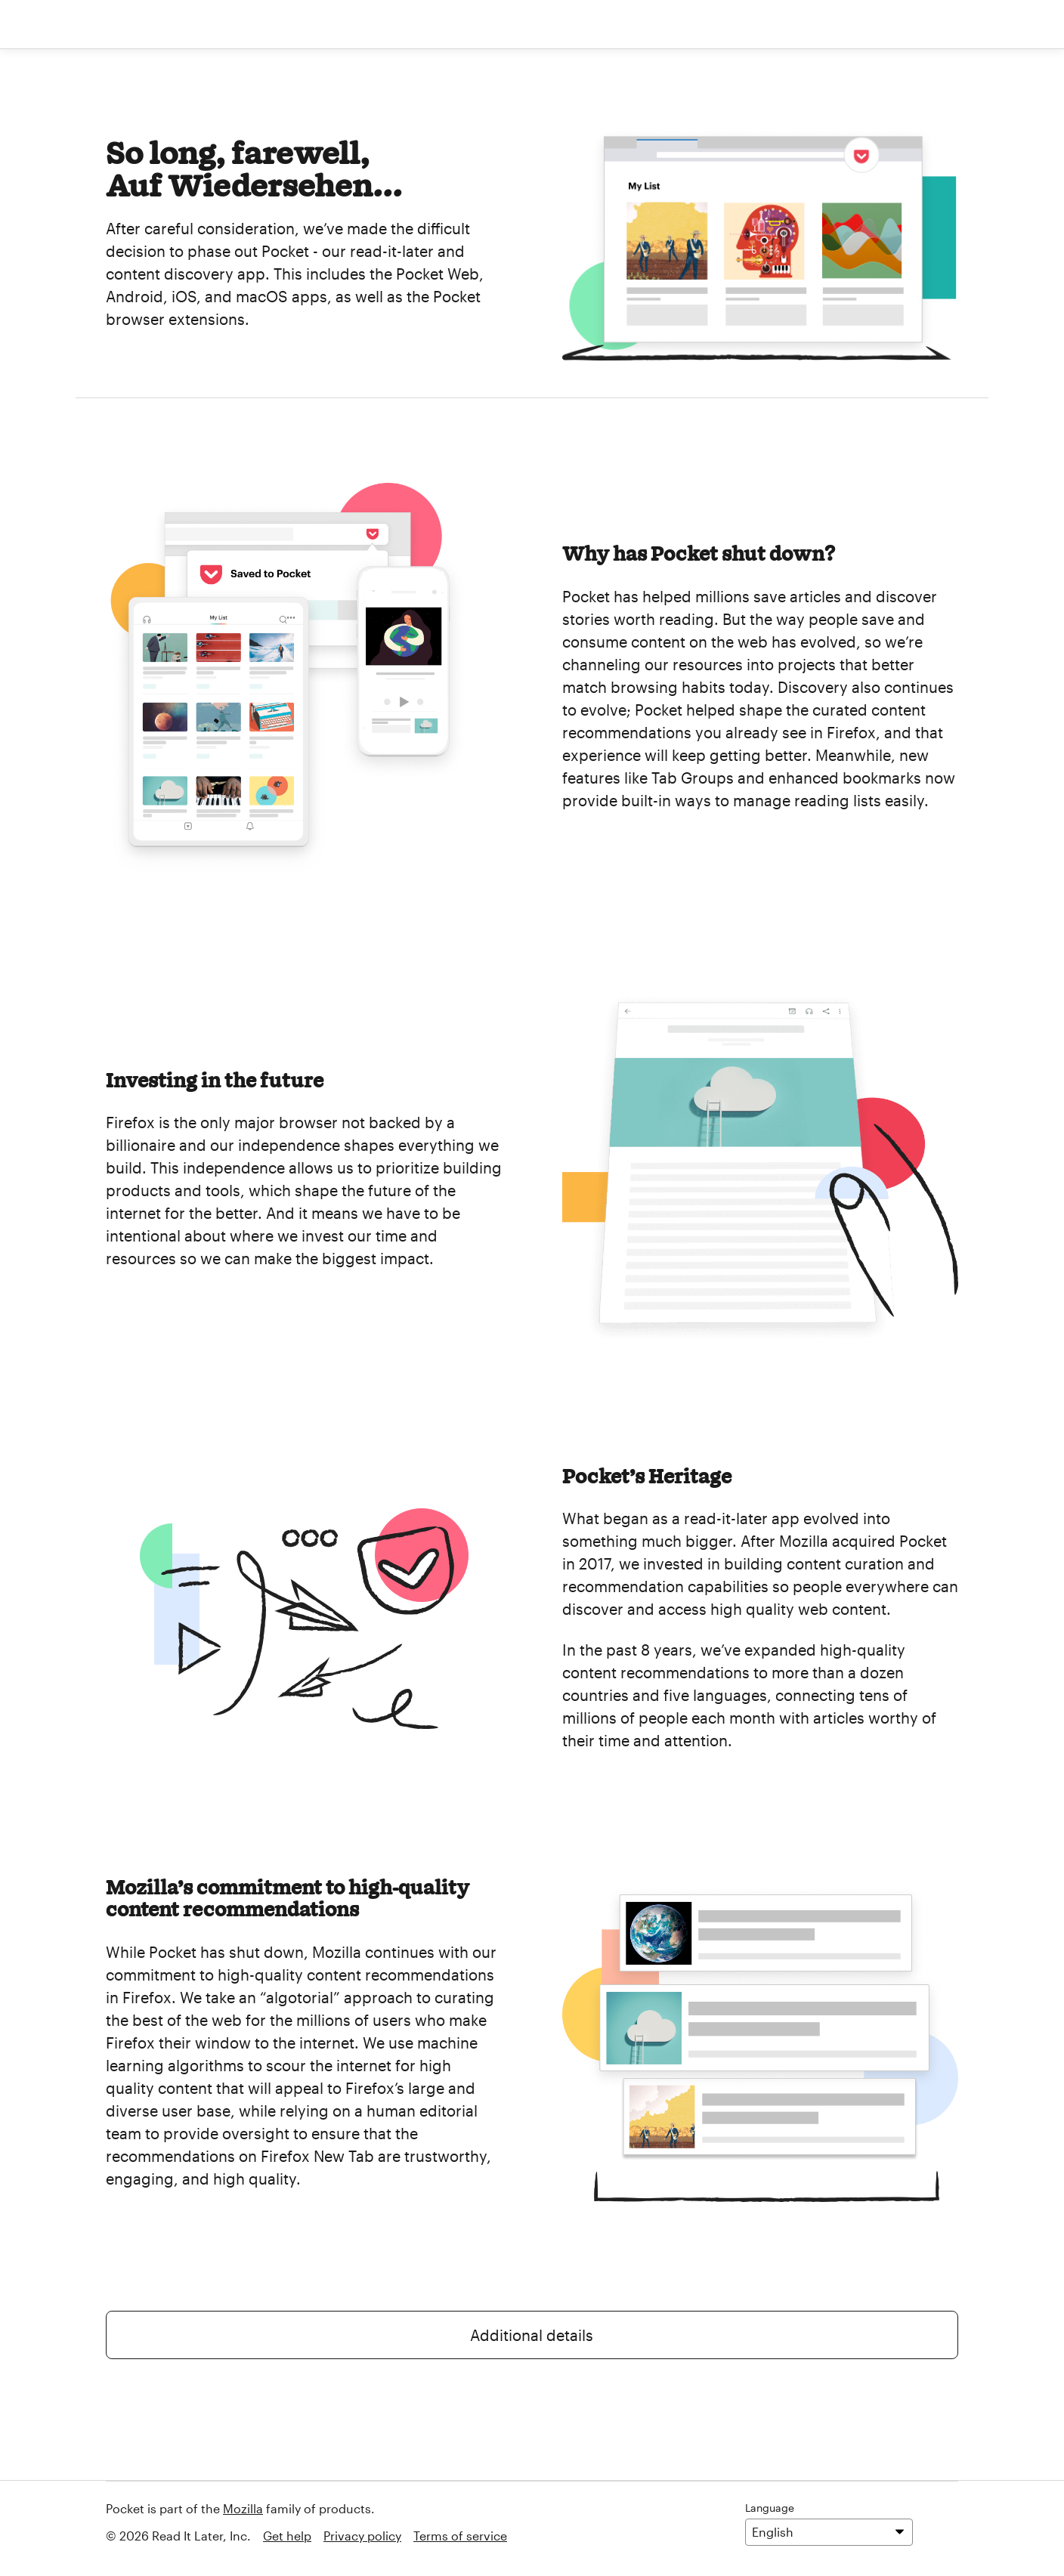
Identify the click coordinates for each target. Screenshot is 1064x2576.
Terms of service (460, 2535)
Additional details (531, 2335)
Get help (287, 2535)
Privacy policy (362, 2535)
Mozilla (243, 2508)
